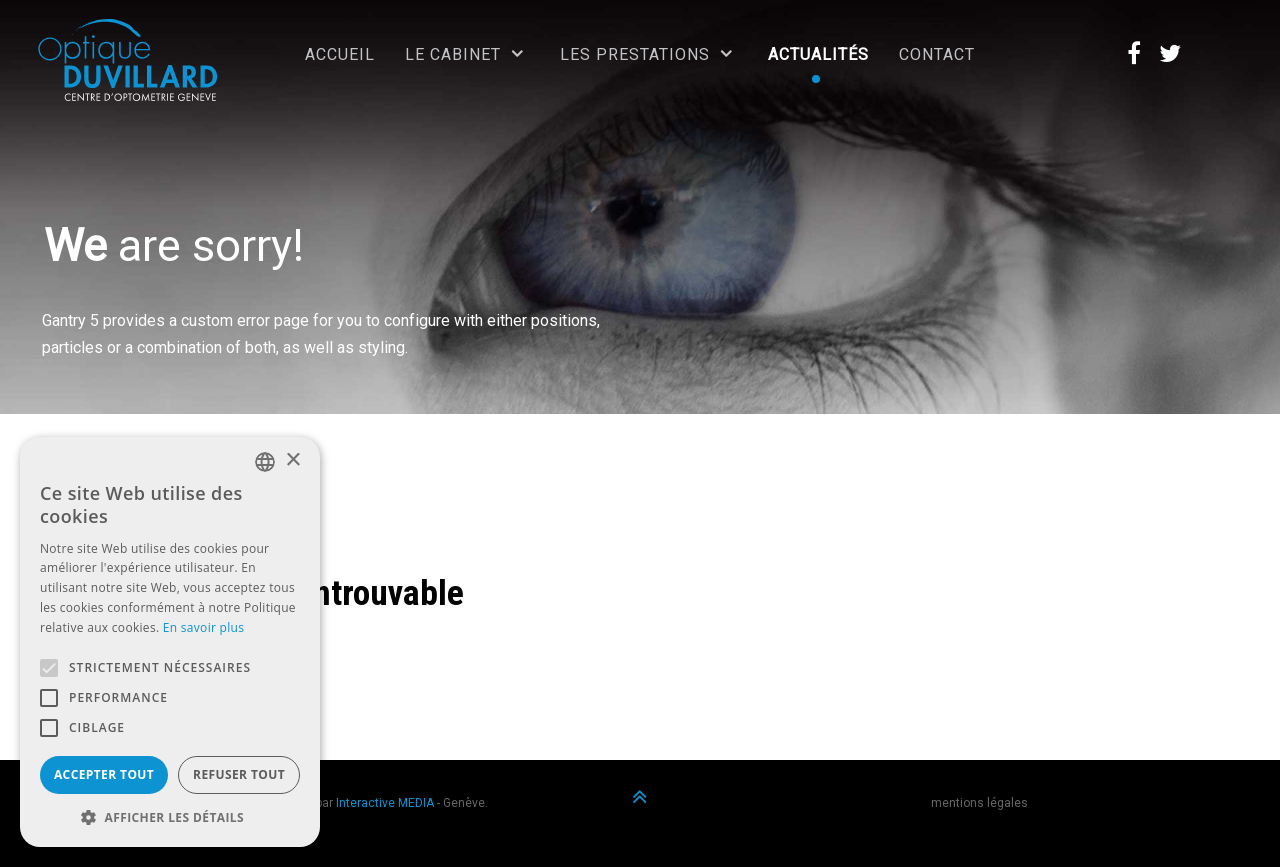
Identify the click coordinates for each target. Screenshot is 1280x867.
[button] (170, 817)
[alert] (170, 642)
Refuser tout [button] (239, 774)
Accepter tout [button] (104, 774)
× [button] (292, 460)
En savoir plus (203, 627)
